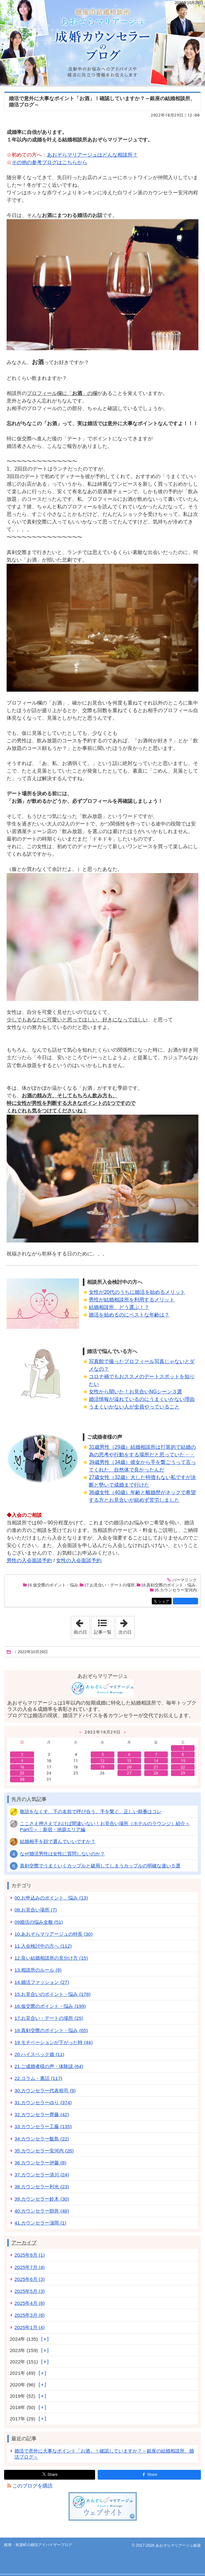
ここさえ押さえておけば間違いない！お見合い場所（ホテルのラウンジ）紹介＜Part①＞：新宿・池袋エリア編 (105, 1826)
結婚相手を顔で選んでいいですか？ (57, 1841)
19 (102, 1766)
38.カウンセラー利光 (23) (41, 2186)
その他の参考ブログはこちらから (49, 162)
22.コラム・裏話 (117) (38, 2078)
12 (102, 1760)
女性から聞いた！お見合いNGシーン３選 (135, 1391)
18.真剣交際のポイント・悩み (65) (51, 2030)
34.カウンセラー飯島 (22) (41, 2138)
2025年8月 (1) (29, 2255)
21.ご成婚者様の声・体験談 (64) (48, 2066)
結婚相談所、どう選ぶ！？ (119, 1307)
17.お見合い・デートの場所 (109, 1585)
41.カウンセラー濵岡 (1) (40, 2222)
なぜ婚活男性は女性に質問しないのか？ (62, 1853)
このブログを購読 (32, 2485)
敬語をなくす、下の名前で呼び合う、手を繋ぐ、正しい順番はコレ (91, 1811)
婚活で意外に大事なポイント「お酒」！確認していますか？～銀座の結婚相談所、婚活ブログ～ (104, 2453)
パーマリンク (184, 1580)
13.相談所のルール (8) (37, 1970)
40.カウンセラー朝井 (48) (41, 2210)
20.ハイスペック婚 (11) (39, 2054)
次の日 (126, 1625)
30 (22, 1779)
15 (183, 1760)
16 (22, 1766)
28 (156, 1772)
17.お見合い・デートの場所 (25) (48, 2018)
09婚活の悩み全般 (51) (38, 1922)
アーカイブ (24, 2242)
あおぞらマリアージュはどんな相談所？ (92, 154)
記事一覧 (102, 1632)
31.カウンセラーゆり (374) (42, 2102)
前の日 (81, 1625)
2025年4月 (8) (29, 2303)
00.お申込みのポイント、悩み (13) (51, 1897)
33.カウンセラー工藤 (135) (42, 2126)
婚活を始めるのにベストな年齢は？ (129, 1314)
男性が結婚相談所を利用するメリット (131, 1299)
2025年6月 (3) (29, 2279)
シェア (164, 1601)
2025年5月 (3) (29, 2291)
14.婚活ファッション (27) (41, 1982)
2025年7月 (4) (29, 2267)
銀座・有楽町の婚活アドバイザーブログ (102, 42)
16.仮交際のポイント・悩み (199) (50, 2006)
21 (156, 1766)
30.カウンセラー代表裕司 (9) (45, 2090)
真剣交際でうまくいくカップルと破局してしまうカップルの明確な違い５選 (100, 1865)
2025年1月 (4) (29, 2327)
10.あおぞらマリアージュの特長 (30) (53, 1934)
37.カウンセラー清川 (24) (41, 2174)
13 (129, 1760)
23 (22, 1772)
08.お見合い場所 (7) (35, 1909)
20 (129, 1766)
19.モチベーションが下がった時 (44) (53, 2042)
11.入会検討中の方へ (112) (42, 1946)
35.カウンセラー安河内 (175, 1590)
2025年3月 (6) (29, 2315)
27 (129, 1772)
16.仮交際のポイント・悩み (52, 1585)
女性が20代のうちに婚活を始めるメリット (137, 1292)
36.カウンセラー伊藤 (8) (40, 2162)
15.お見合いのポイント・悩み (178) (52, 1994)
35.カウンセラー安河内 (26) (44, 2150)
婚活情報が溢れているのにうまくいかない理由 (142, 1399)
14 (156, 1760)
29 (183, 1772)
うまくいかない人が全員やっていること (134, 1406)
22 (183, 1766)
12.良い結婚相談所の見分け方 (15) (51, 1958)
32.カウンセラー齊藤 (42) (41, 2114)
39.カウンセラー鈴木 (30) (41, 2199)
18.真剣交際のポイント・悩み (168, 1585)
